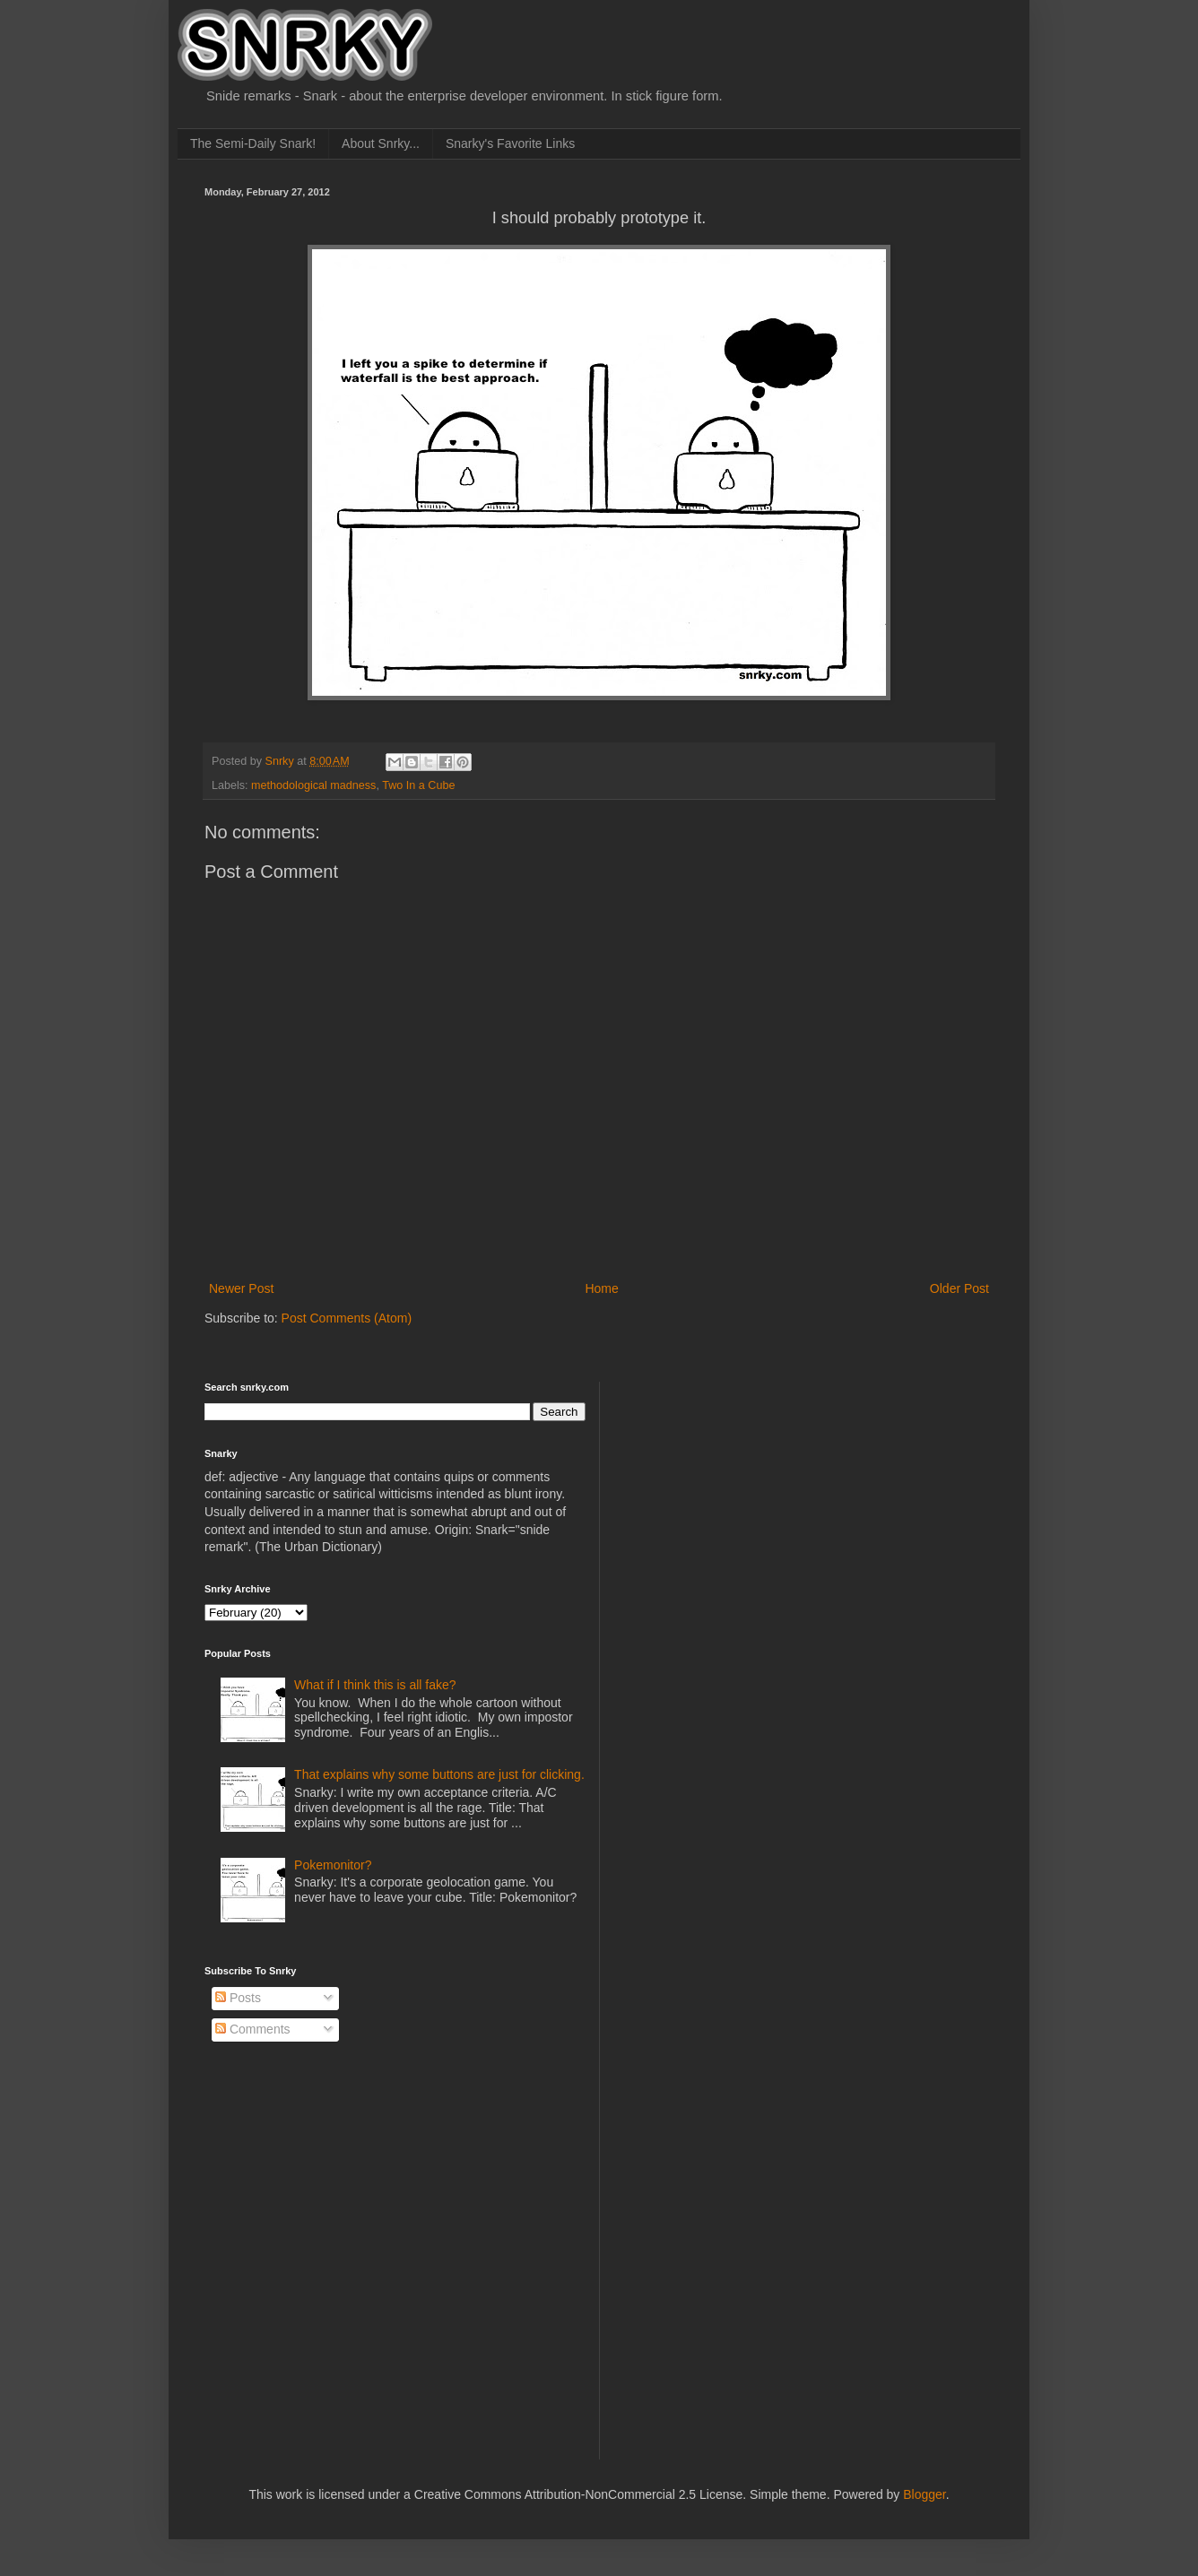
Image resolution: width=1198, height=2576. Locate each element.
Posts (238, 1998)
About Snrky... (381, 143)
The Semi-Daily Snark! (253, 143)
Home (601, 1288)
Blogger (924, 2494)
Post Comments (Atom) (347, 1318)
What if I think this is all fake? (375, 1685)
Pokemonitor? (332, 1865)
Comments (253, 2029)
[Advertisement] (752, 1494)
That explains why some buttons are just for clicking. (439, 1774)
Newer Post (241, 1288)
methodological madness (313, 785)
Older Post (959, 1288)
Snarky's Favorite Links (510, 143)
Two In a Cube (418, 785)
